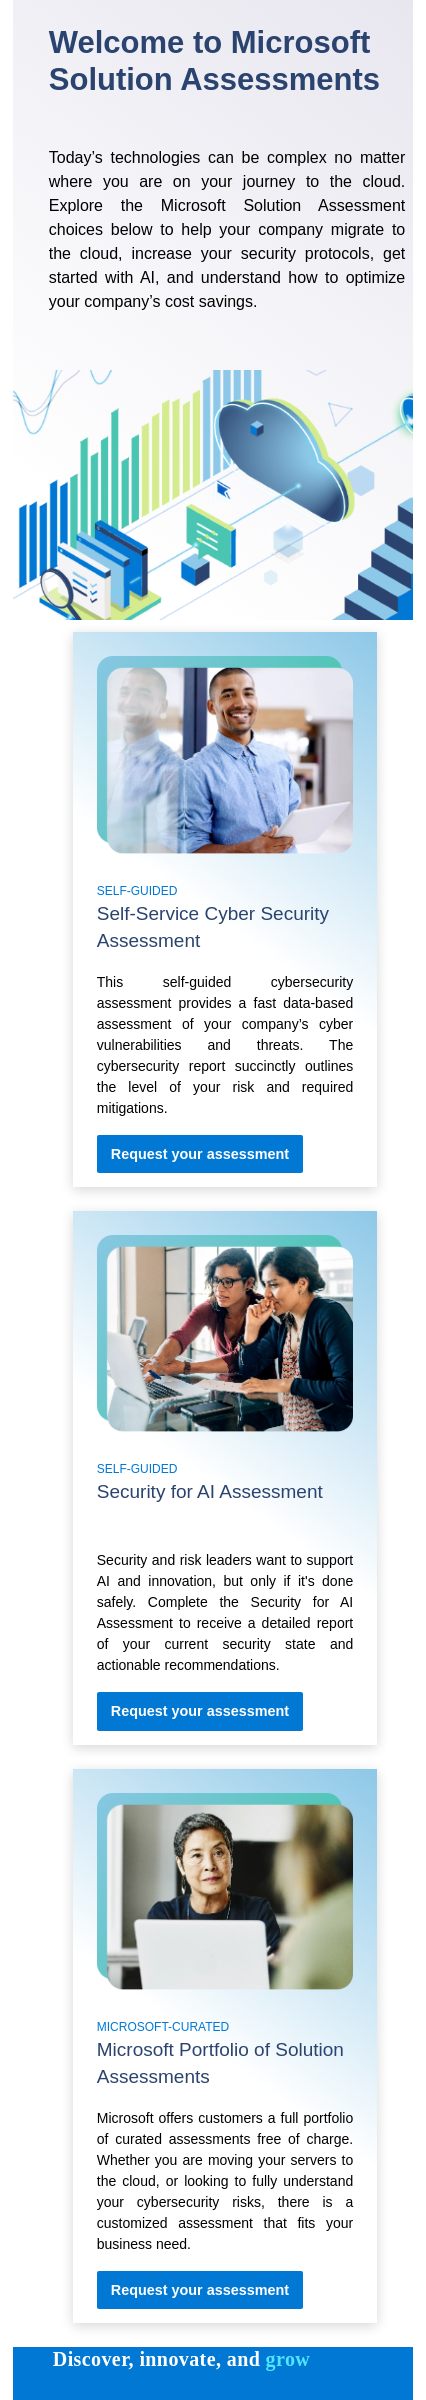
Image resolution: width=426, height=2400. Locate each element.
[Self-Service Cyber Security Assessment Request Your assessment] (200, 1154)
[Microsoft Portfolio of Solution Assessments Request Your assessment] (200, 2290)
